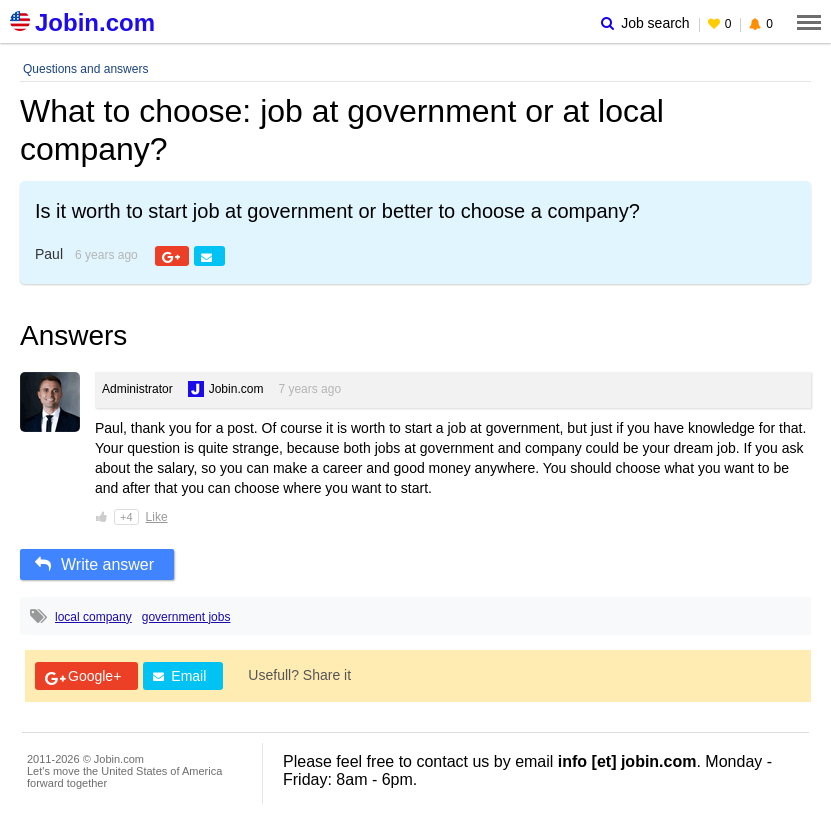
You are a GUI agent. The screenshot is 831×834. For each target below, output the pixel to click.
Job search (644, 23)
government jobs (186, 617)
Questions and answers (85, 69)
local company (93, 617)
